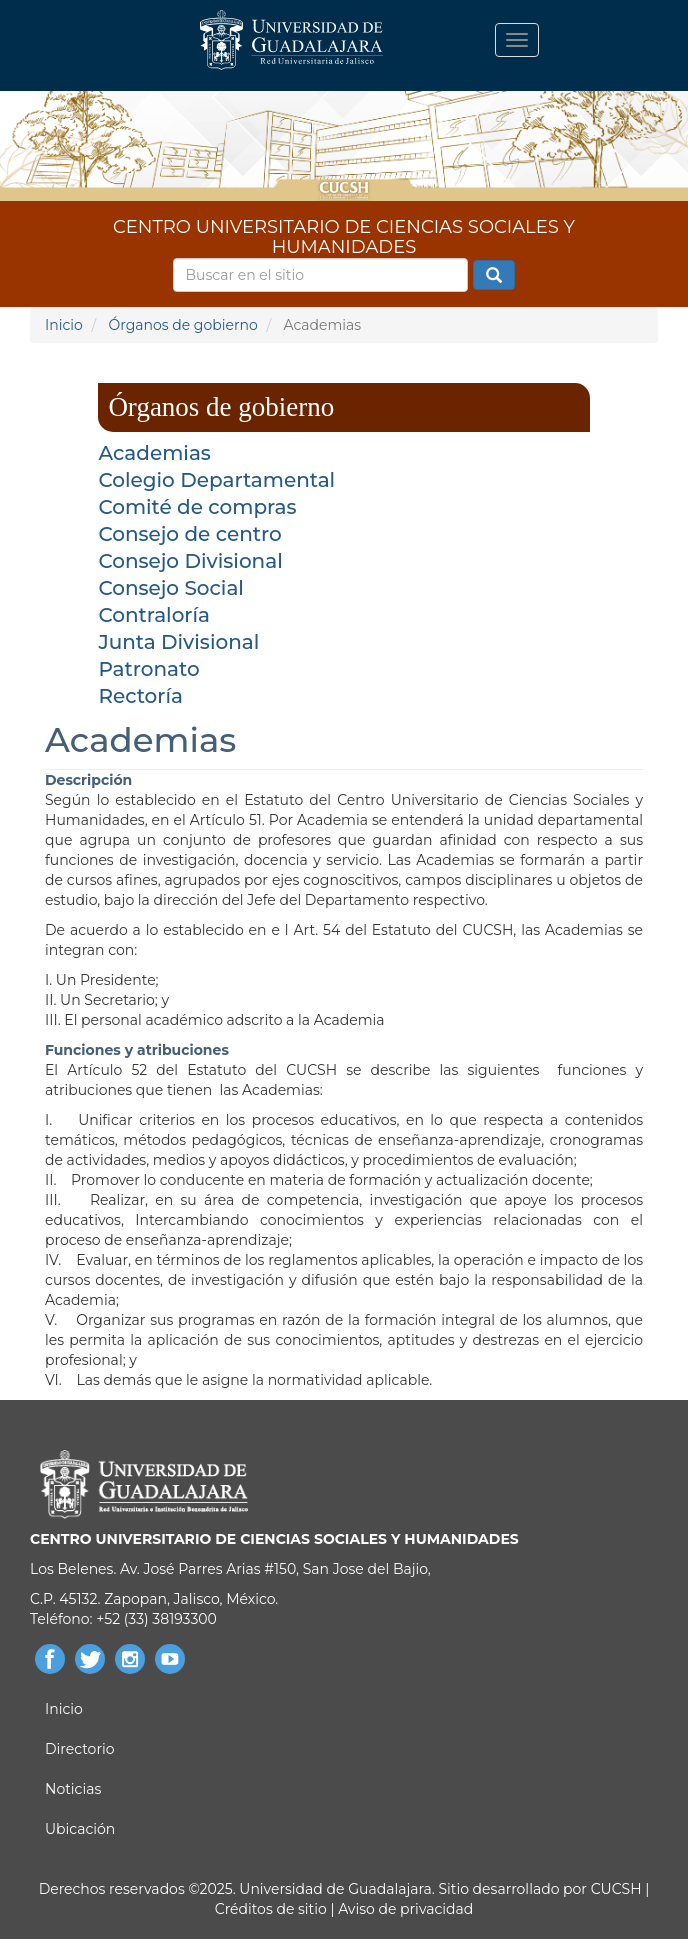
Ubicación (80, 1829)
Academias (154, 453)
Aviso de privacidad (404, 1909)
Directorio (79, 1749)
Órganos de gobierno (182, 325)
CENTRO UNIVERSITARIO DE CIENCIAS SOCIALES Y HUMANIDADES (344, 233)
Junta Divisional (178, 642)
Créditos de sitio (271, 1909)
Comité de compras (197, 507)
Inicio (64, 325)
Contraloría (154, 615)
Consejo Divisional (190, 561)
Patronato (148, 669)
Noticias (73, 1789)
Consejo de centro (189, 534)
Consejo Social (171, 588)
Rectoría (140, 696)
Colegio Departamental (216, 480)
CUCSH (616, 1889)
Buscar (494, 276)
